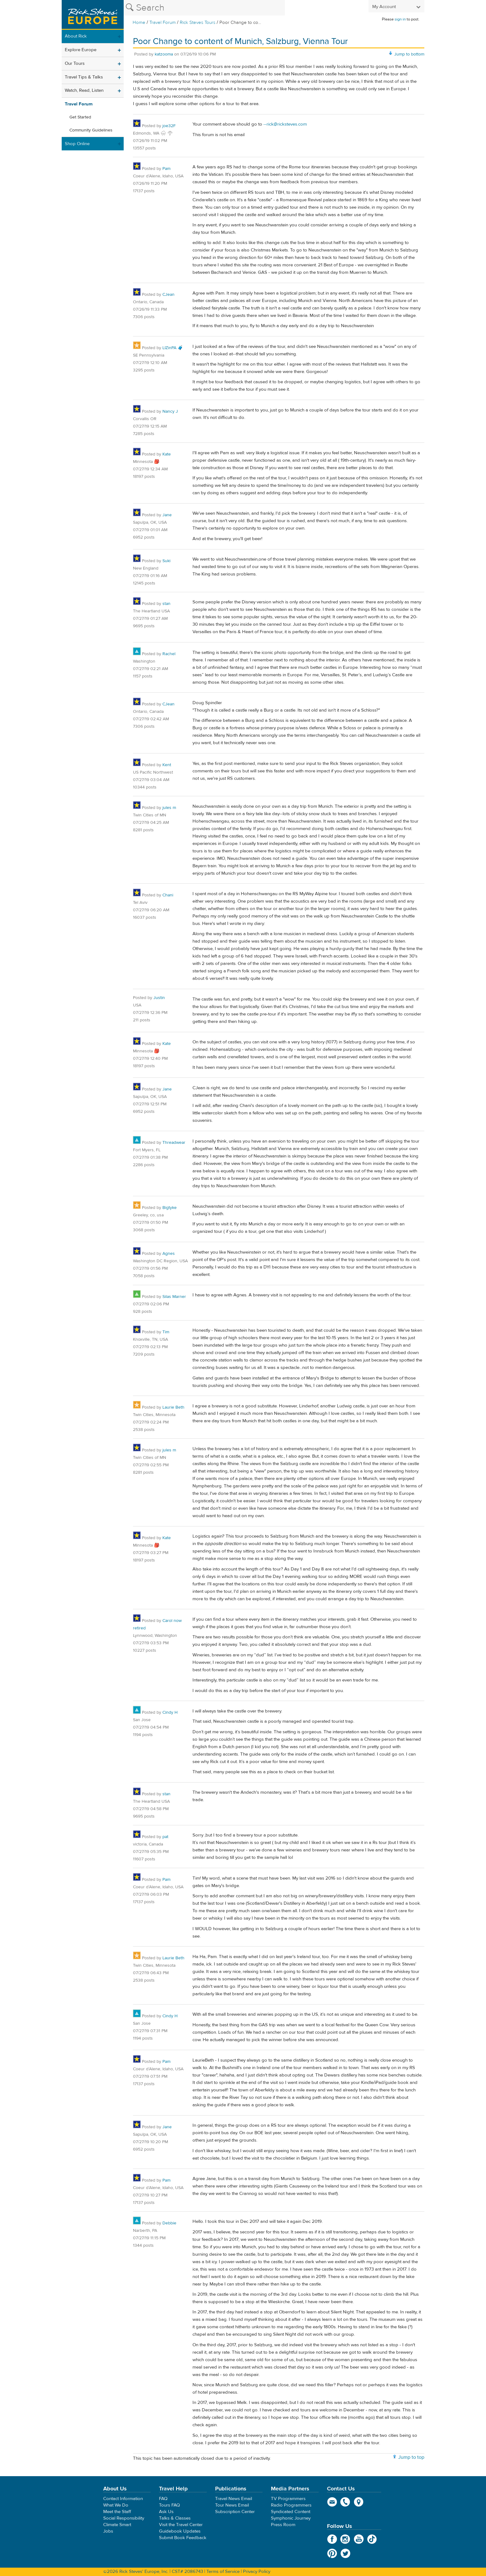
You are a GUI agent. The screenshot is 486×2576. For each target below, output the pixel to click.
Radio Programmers (291, 2505)
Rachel (168, 654)
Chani (167, 895)
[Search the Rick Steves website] (204, 8)
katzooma (164, 54)
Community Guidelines (91, 130)
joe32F (169, 126)
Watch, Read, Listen (84, 90)
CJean (168, 294)
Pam (166, 168)
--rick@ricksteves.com (285, 124)
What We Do (115, 2505)
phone (345, 2502)
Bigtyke (169, 1207)
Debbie (169, 2223)
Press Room (283, 2525)
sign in (400, 19)
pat (165, 1837)
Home (139, 22)
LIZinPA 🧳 (172, 348)
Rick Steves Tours (197, 22)
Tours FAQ (169, 2505)
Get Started (80, 117)
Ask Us (166, 2512)
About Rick (76, 36)
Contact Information (123, 2499)
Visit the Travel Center (181, 2525)
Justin (159, 998)
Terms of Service (223, 2571)
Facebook (332, 2539)
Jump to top (411, 2457)
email (332, 2502)
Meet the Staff (117, 2512)
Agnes (168, 1253)
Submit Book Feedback (182, 2538)
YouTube (359, 2539)
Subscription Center (235, 2512)
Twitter (345, 2553)
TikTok (372, 2539)
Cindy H (170, 1712)
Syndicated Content (290, 2512)
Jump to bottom (409, 54)
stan (166, 603)
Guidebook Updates (180, 2531)
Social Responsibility (123, 2518)
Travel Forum (162, 22)
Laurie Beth (173, 1407)
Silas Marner (174, 1296)
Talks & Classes (175, 2518)
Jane (167, 515)
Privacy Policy (256, 2571)
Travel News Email (233, 2499)
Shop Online (77, 144)
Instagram (345, 2539)
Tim (165, 1332)
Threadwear (173, 1142)
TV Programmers (288, 2499)
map (359, 2502)
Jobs (108, 2531)
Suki (166, 561)
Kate (166, 454)
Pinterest (332, 2553)
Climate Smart (117, 2525)
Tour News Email (232, 2505)
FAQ (163, 2499)
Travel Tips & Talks (84, 77)
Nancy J (170, 411)
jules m (169, 808)
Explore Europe (80, 50)
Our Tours (75, 63)
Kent (166, 765)
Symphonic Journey (291, 2518)
